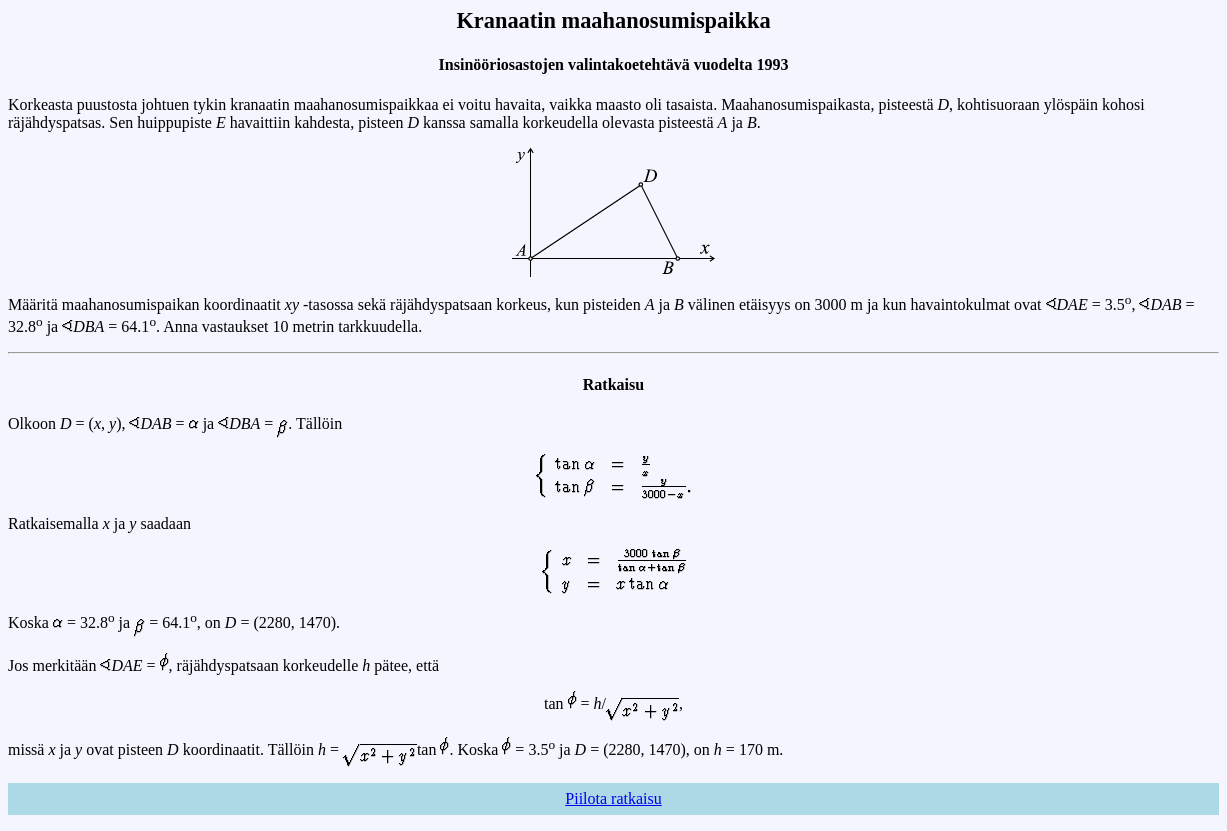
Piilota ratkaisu (613, 798)
